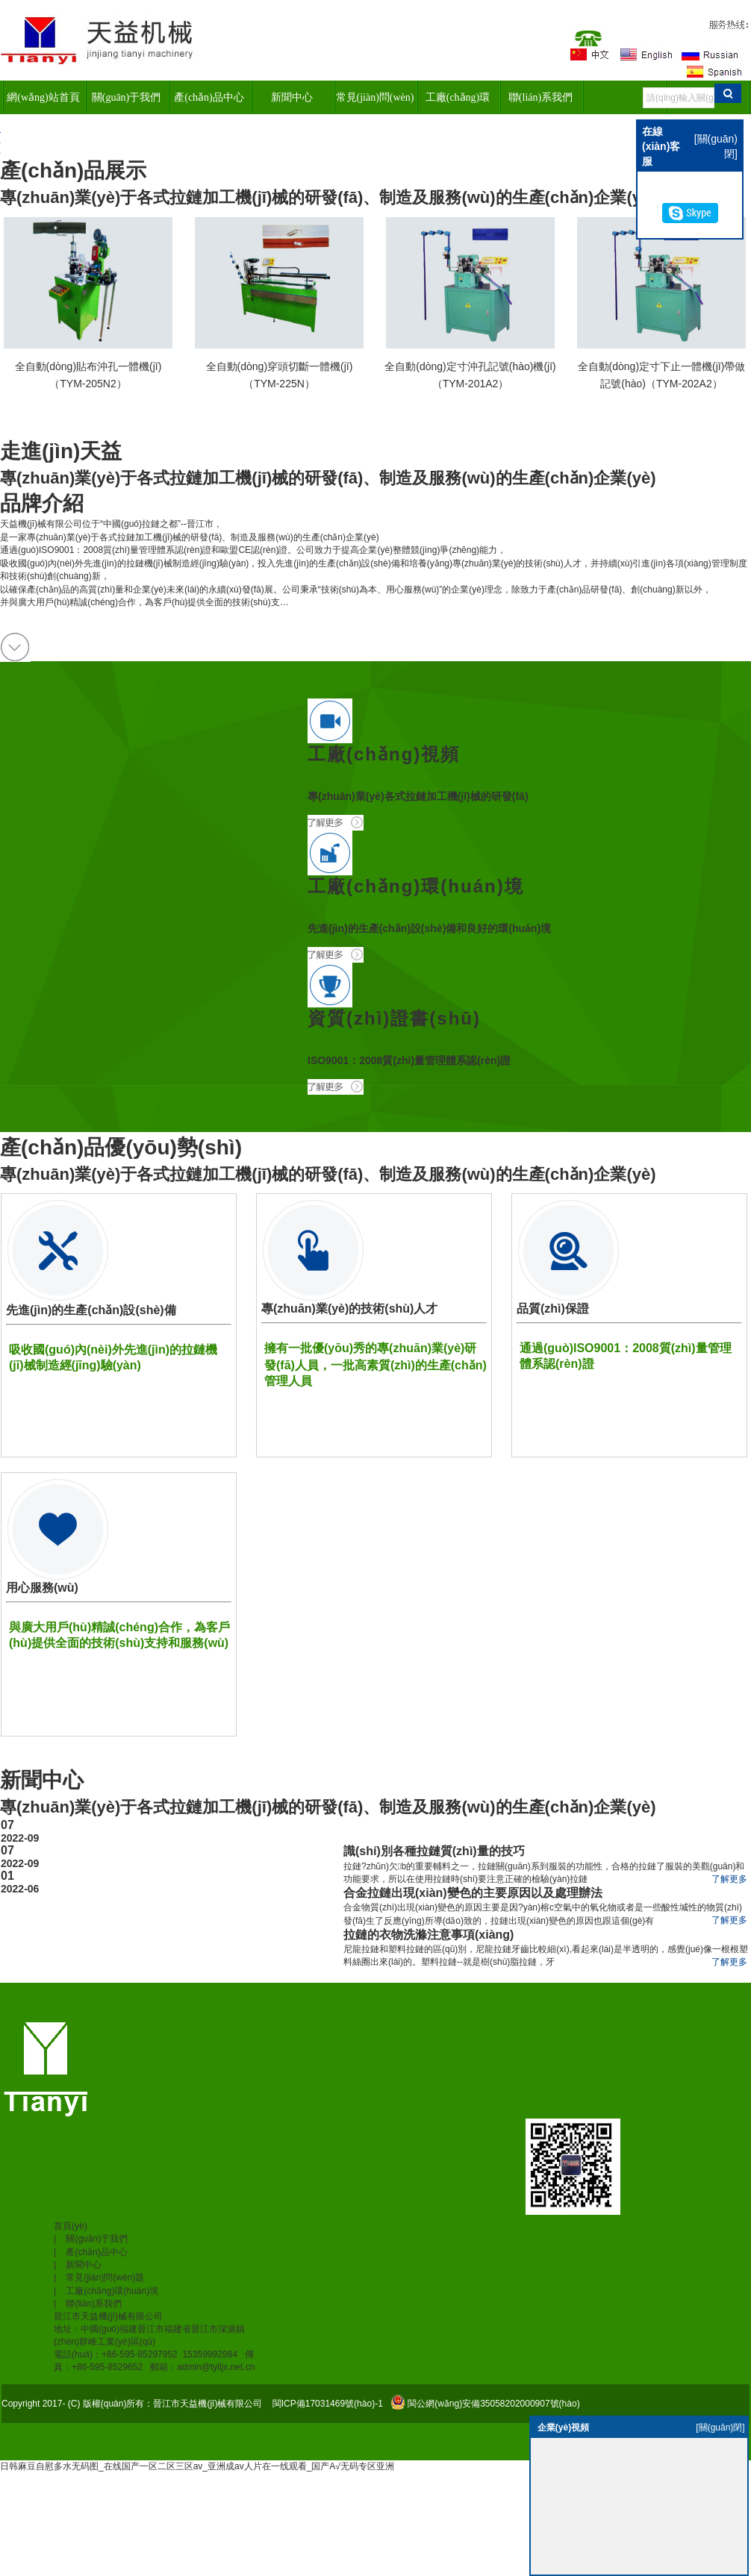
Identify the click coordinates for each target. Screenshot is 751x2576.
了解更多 (729, 1879)
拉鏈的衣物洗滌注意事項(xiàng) (428, 1934)
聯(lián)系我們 (540, 97)
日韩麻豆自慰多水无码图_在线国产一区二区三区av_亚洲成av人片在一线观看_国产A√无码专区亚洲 (197, 2466)
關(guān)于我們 (126, 97)
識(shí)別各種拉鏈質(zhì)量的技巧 (434, 1851)
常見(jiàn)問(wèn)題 (375, 103)
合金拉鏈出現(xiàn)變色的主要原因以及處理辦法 (472, 1892)
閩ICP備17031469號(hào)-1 (325, 2403)
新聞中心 (292, 97)
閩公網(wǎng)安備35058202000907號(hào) (493, 2403)
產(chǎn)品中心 (209, 97)
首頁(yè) (70, 2226)
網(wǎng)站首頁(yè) (43, 103)
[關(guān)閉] (720, 2427)
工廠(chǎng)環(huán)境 (458, 103)
